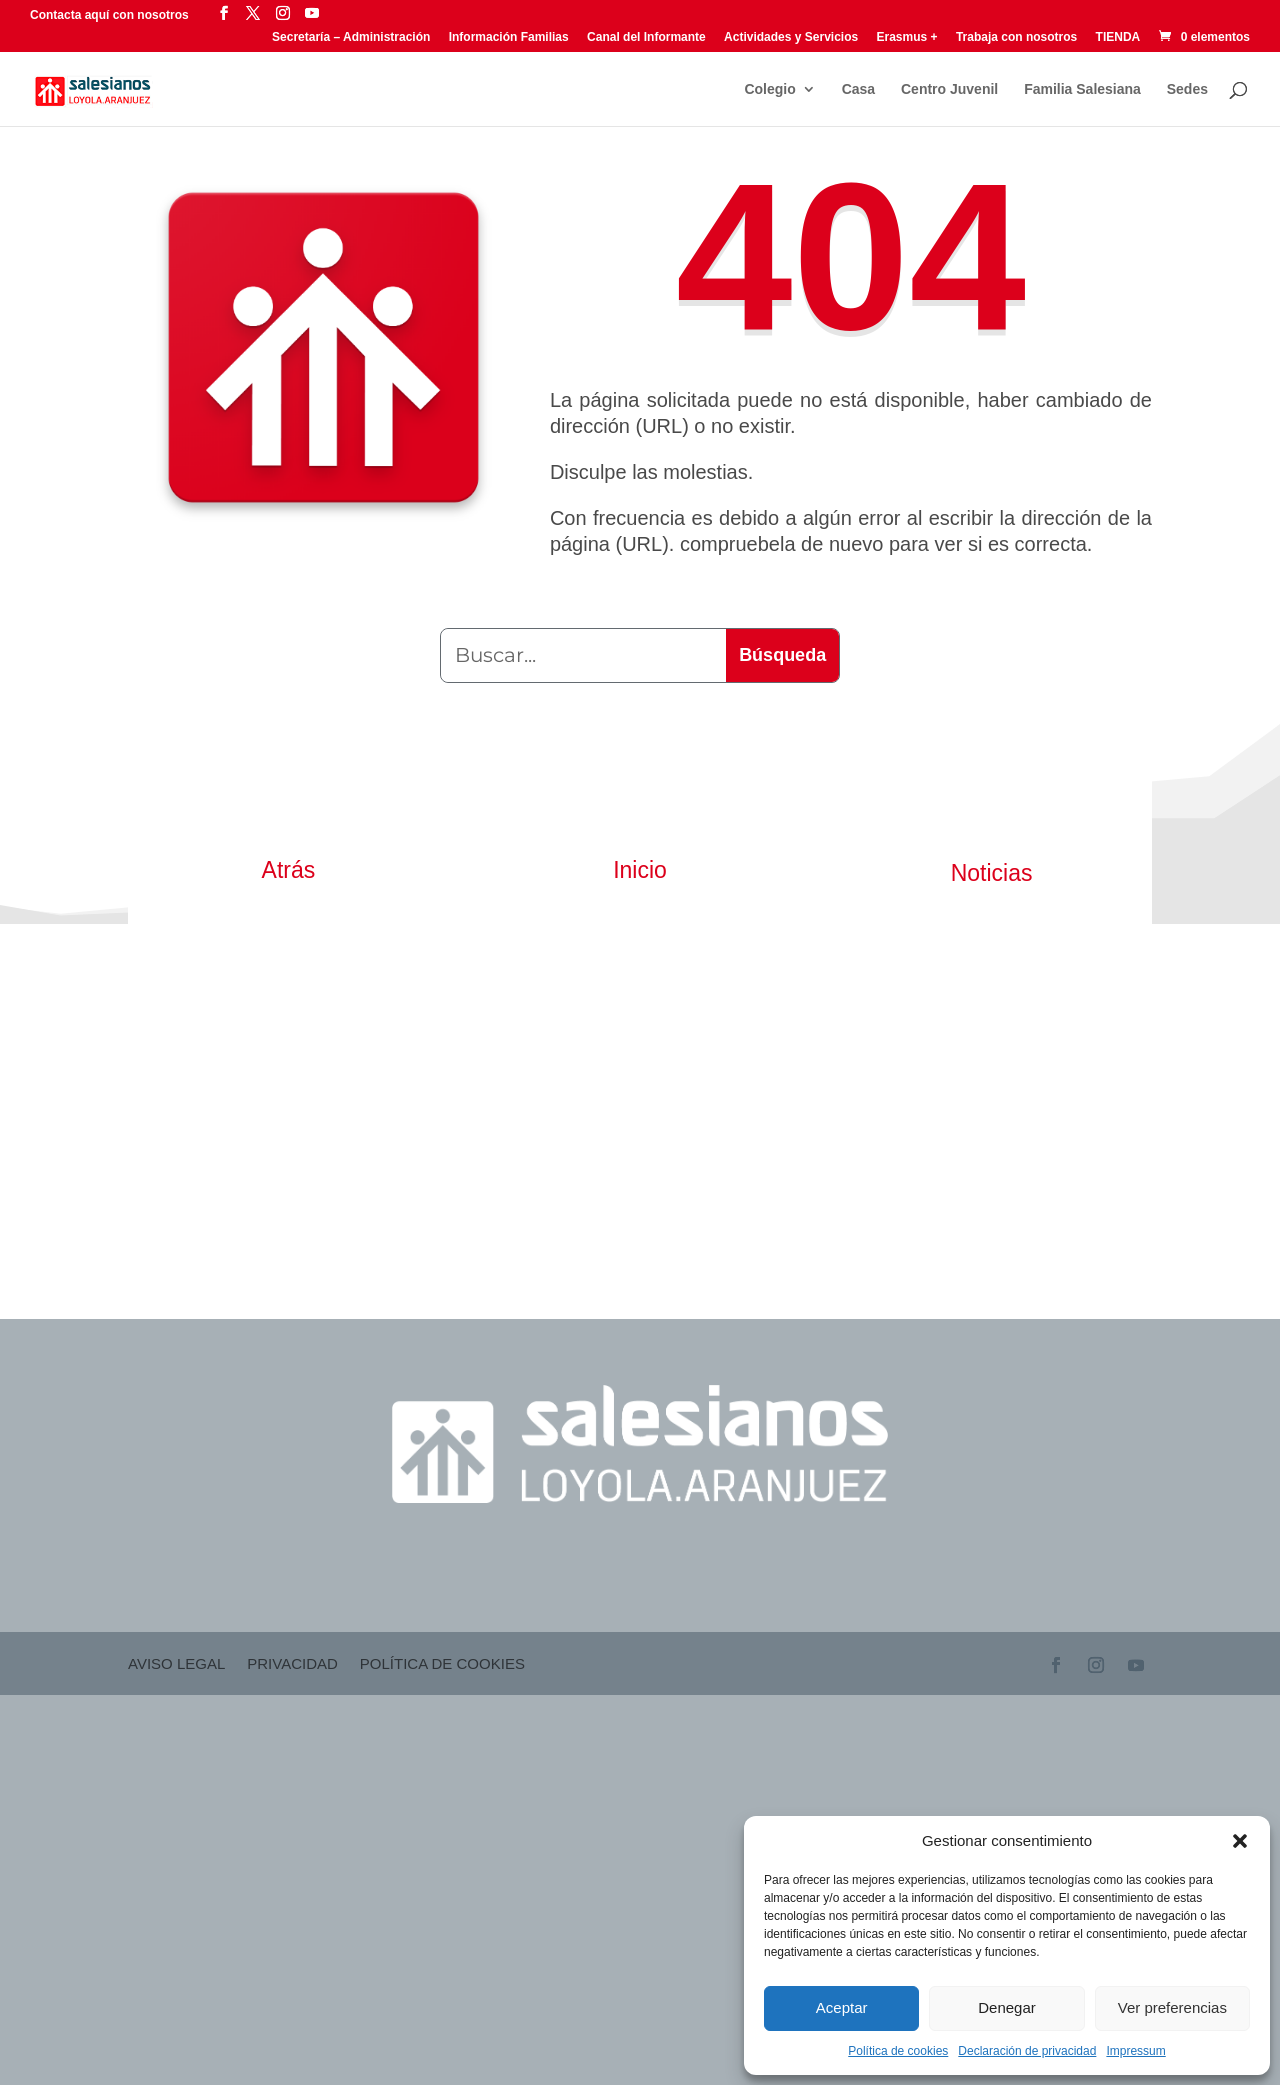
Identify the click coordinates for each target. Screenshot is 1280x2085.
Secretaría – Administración (351, 37)
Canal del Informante (646, 37)
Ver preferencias (1172, 2007)
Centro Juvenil (949, 89)
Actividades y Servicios (791, 37)
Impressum (1135, 2051)
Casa (858, 89)
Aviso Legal (176, 1664)
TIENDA (1118, 37)
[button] (1240, 1841)
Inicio (640, 870)
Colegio (769, 89)
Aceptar (842, 2007)
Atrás (289, 870)
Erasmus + (907, 37)
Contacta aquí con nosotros (111, 15)
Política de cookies (898, 2051)
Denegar (1007, 2007)
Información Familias (509, 37)
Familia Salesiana (1082, 89)
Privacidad (292, 1664)
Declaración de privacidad (1027, 2051)
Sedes (1187, 89)
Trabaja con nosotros (1016, 37)
